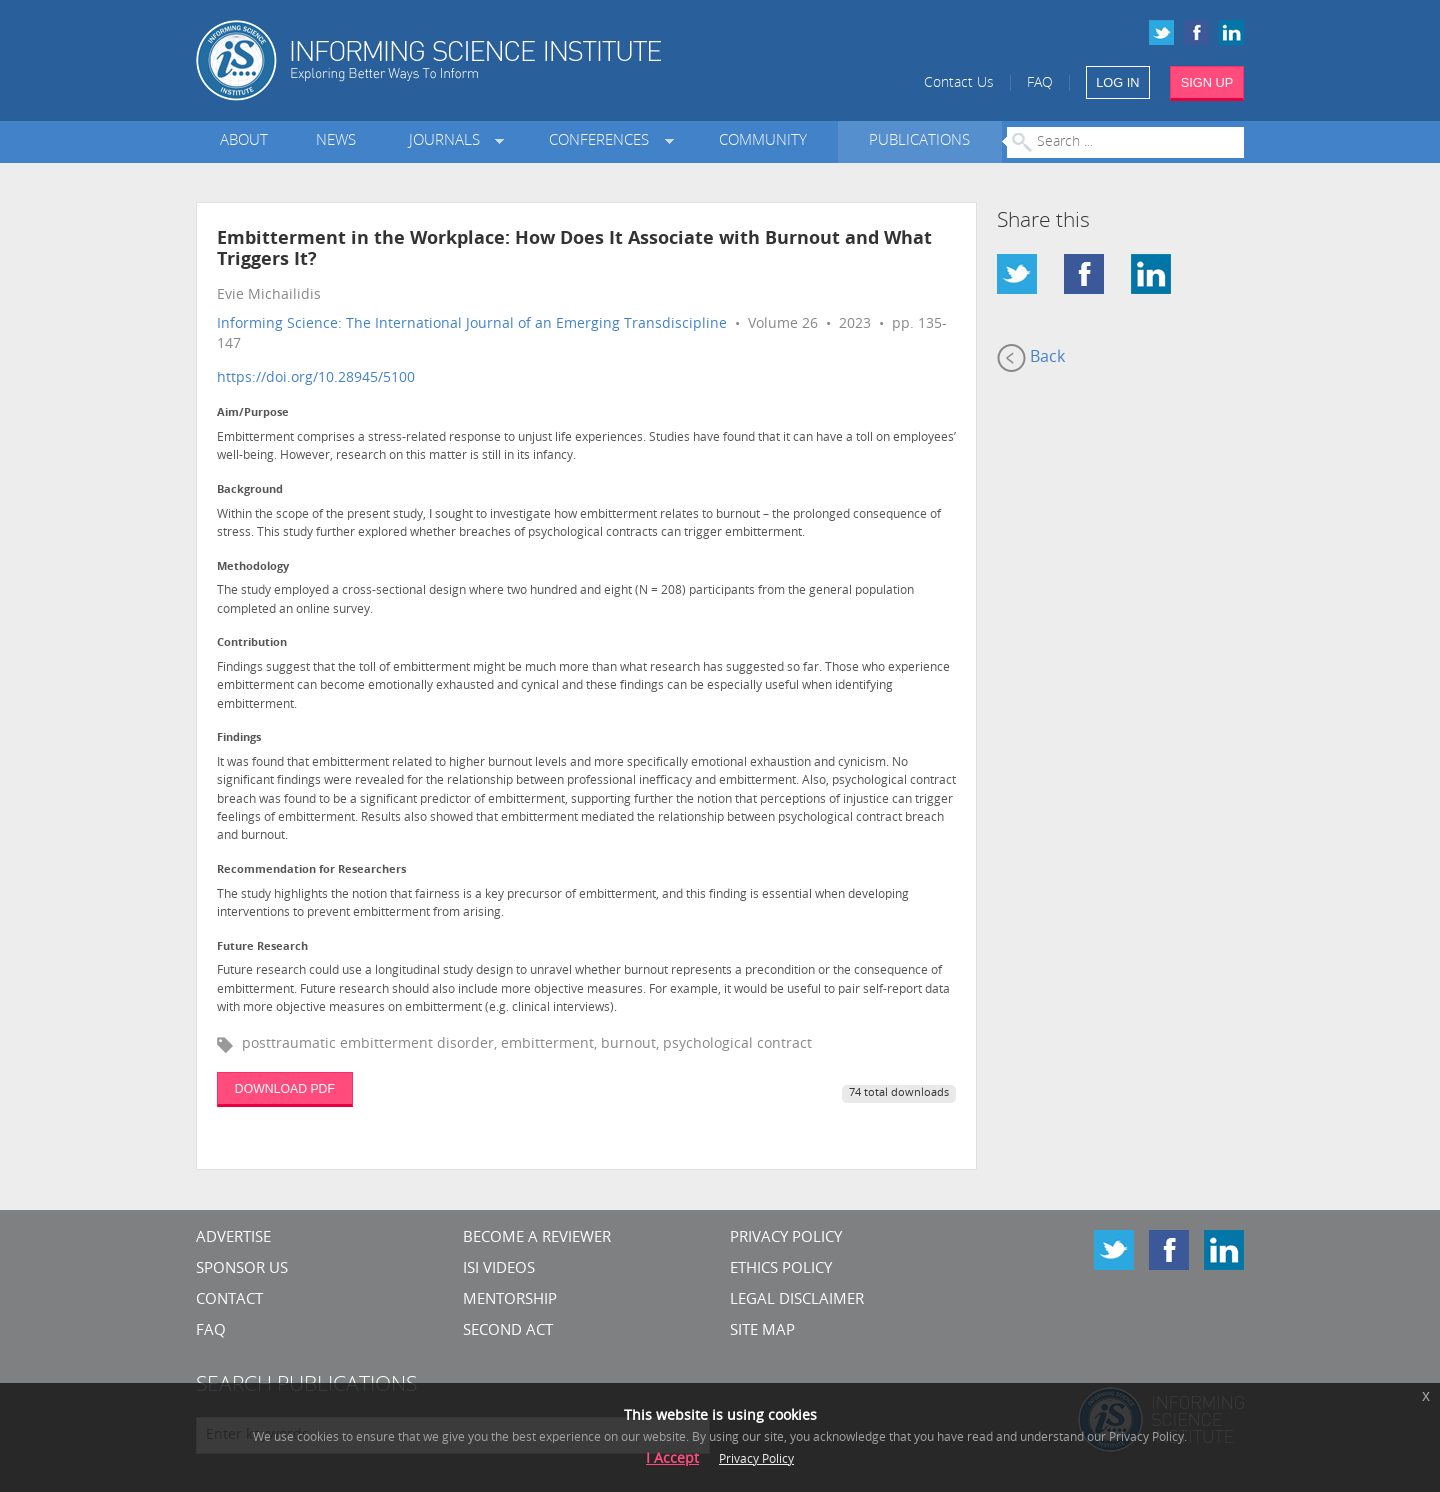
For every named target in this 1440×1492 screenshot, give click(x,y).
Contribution (252, 643)
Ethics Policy (781, 1269)
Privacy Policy (786, 1238)
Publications (919, 141)
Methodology (253, 567)
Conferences (603, 141)
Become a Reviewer (537, 1238)
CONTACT (229, 1300)
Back (1031, 358)
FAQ (1040, 83)
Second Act (508, 1331)
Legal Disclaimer (797, 1300)
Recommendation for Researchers (311, 870)
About (244, 141)
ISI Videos (499, 1269)
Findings (239, 738)
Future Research (262, 947)
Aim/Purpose (253, 413)
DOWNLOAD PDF (285, 1089)
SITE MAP (762, 1331)
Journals (448, 141)
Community (763, 141)
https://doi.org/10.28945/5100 (316, 378)
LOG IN (1117, 82)
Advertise (233, 1238)
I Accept (672, 1459)
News (336, 141)
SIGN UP (1207, 82)
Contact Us (959, 83)
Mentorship (510, 1300)
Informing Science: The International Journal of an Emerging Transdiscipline (472, 324)
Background (250, 490)
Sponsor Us (242, 1269)
